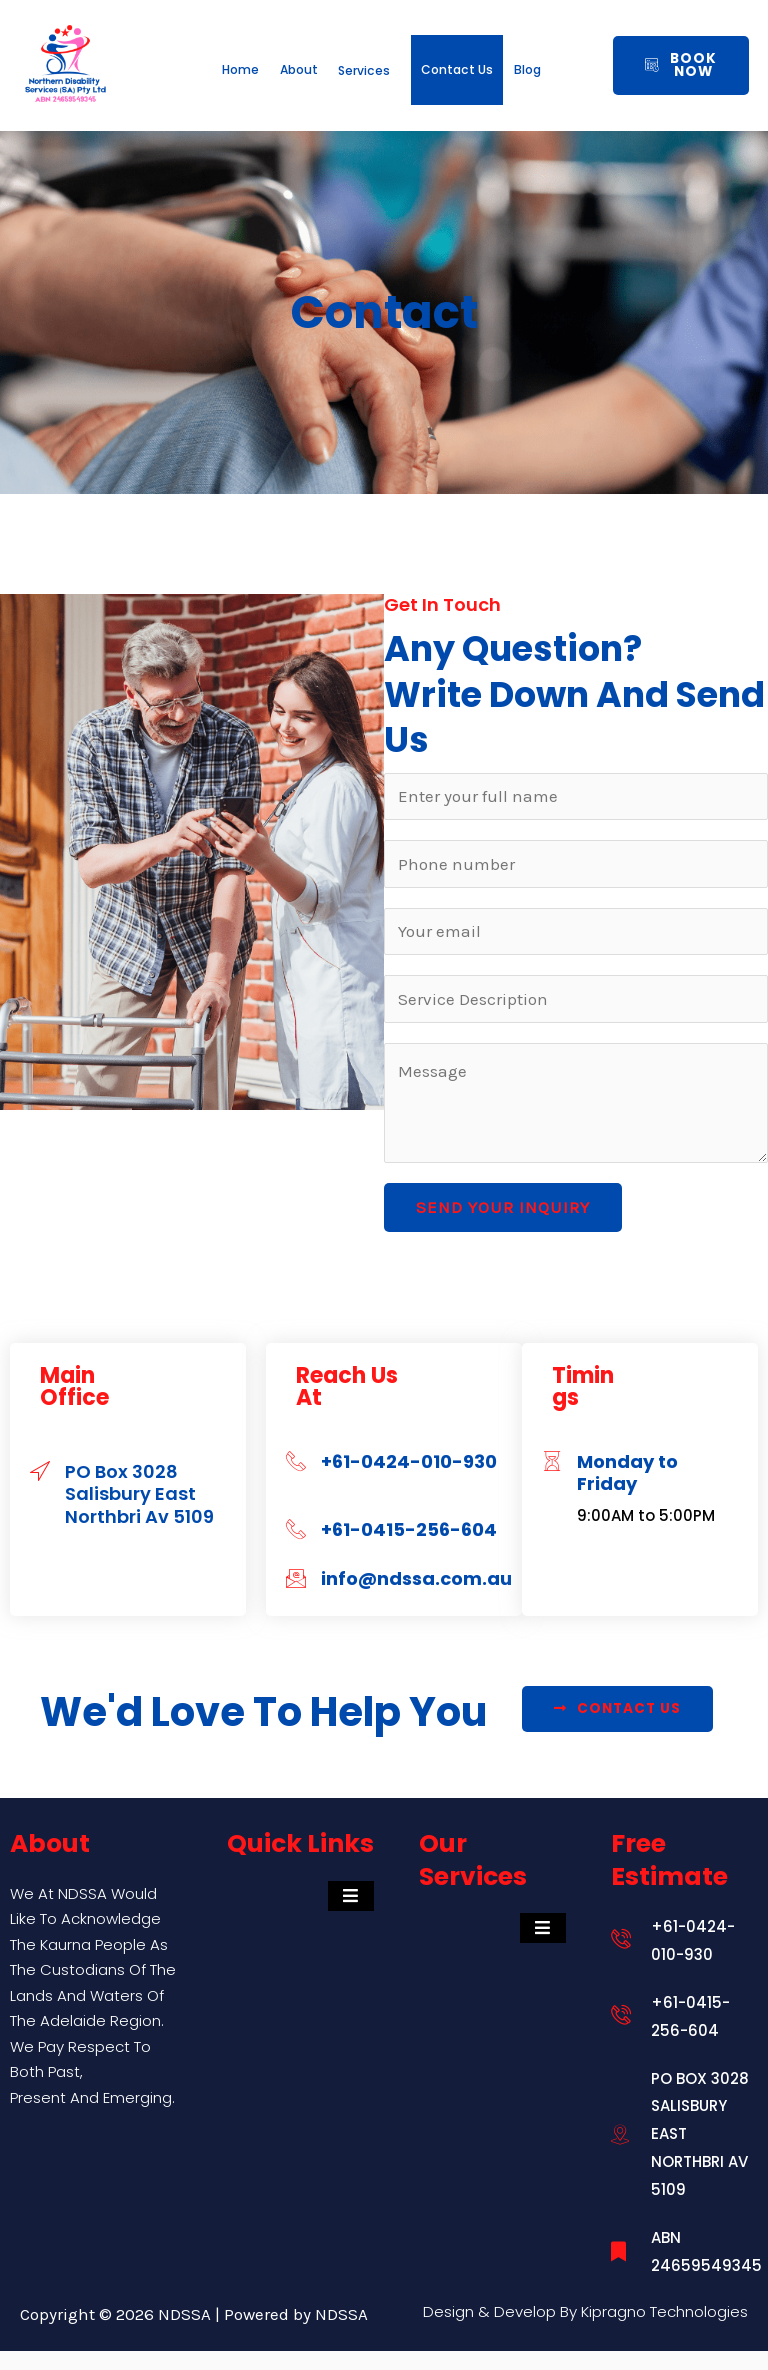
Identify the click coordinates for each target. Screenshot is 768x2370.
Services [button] (437, 55)
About (319, 55)
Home (219, 55)
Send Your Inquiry (503, 1226)
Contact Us (565, 80)
